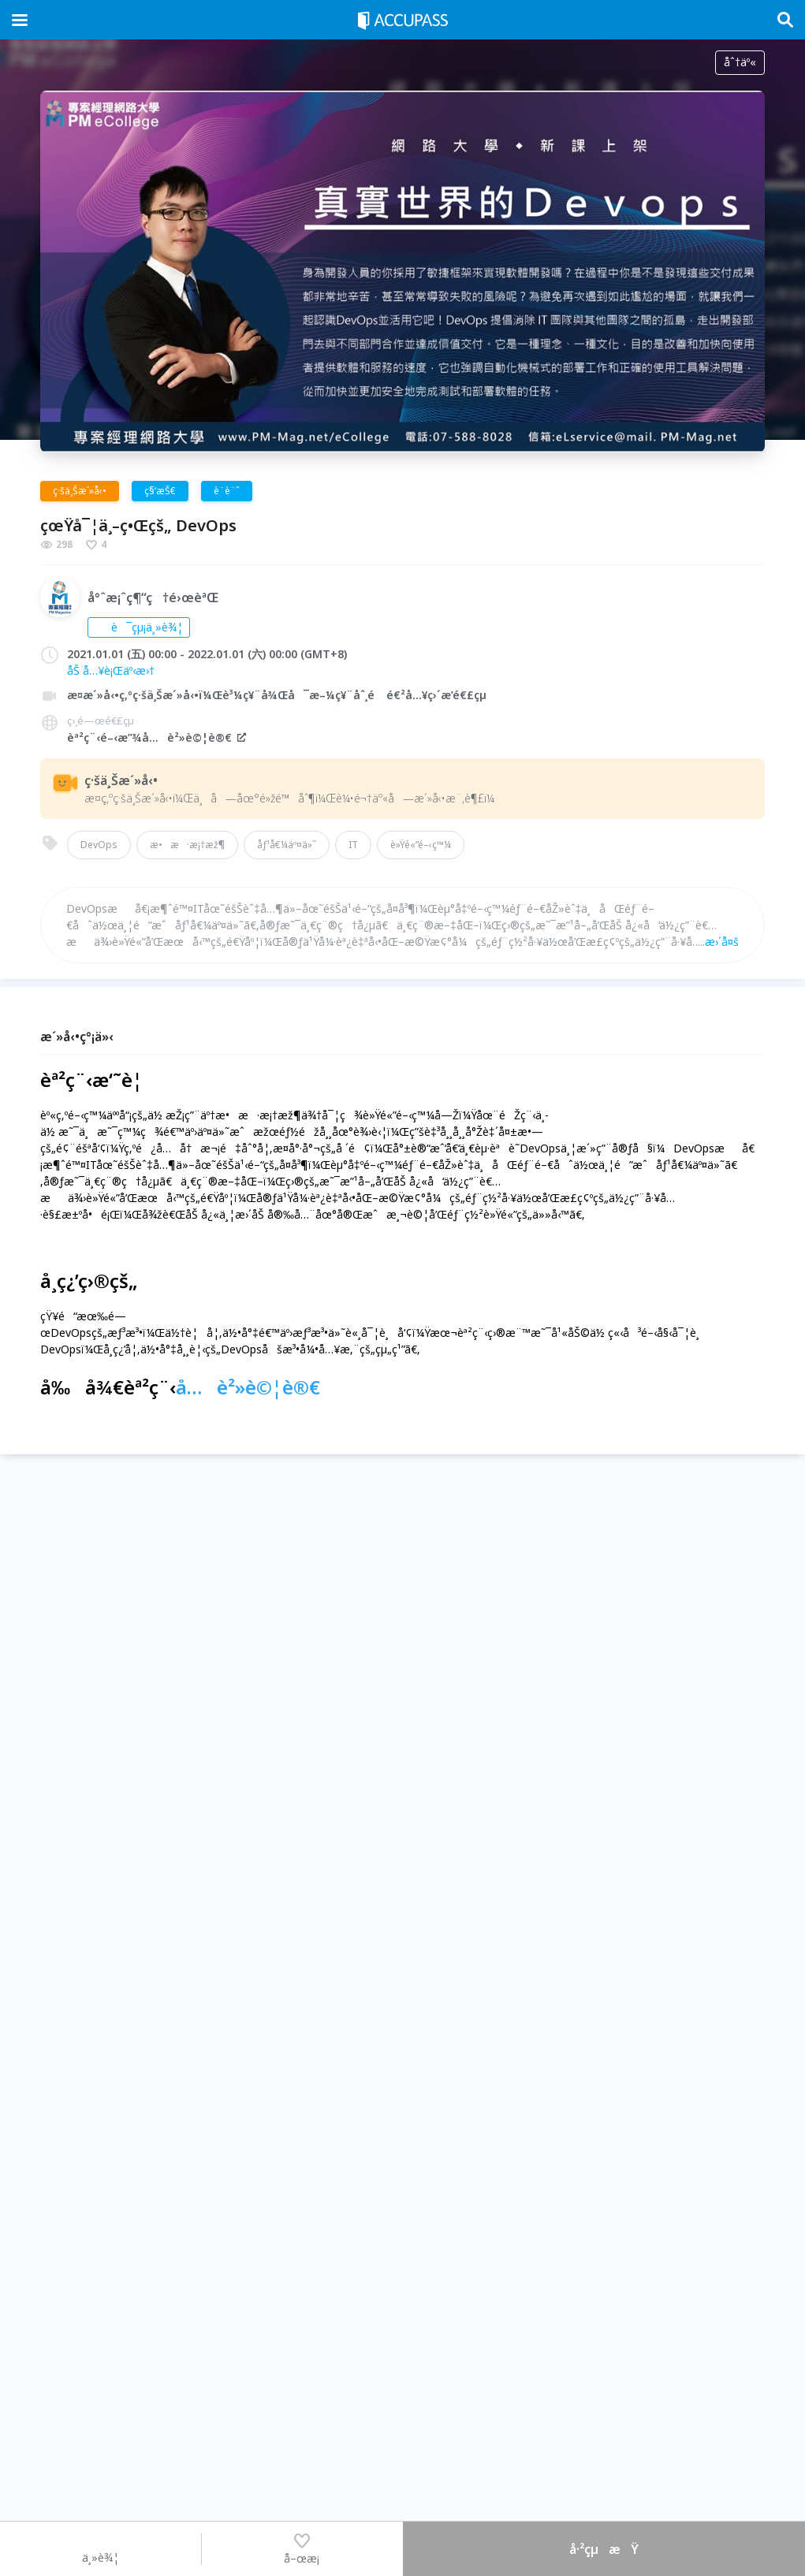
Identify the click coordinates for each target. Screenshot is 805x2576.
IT (353, 844)
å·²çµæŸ (604, 2549)
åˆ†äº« (740, 61)
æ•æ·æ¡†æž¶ (187, 844)
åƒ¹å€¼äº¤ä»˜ (286, 844)
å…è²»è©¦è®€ (248, 1387)
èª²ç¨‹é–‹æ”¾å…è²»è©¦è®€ (157, 737)
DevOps (98, 844)
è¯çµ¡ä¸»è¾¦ (139, 627)
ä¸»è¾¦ (100, 2548)
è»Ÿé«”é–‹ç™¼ (420, 844)
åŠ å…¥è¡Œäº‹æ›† (111, 670)
